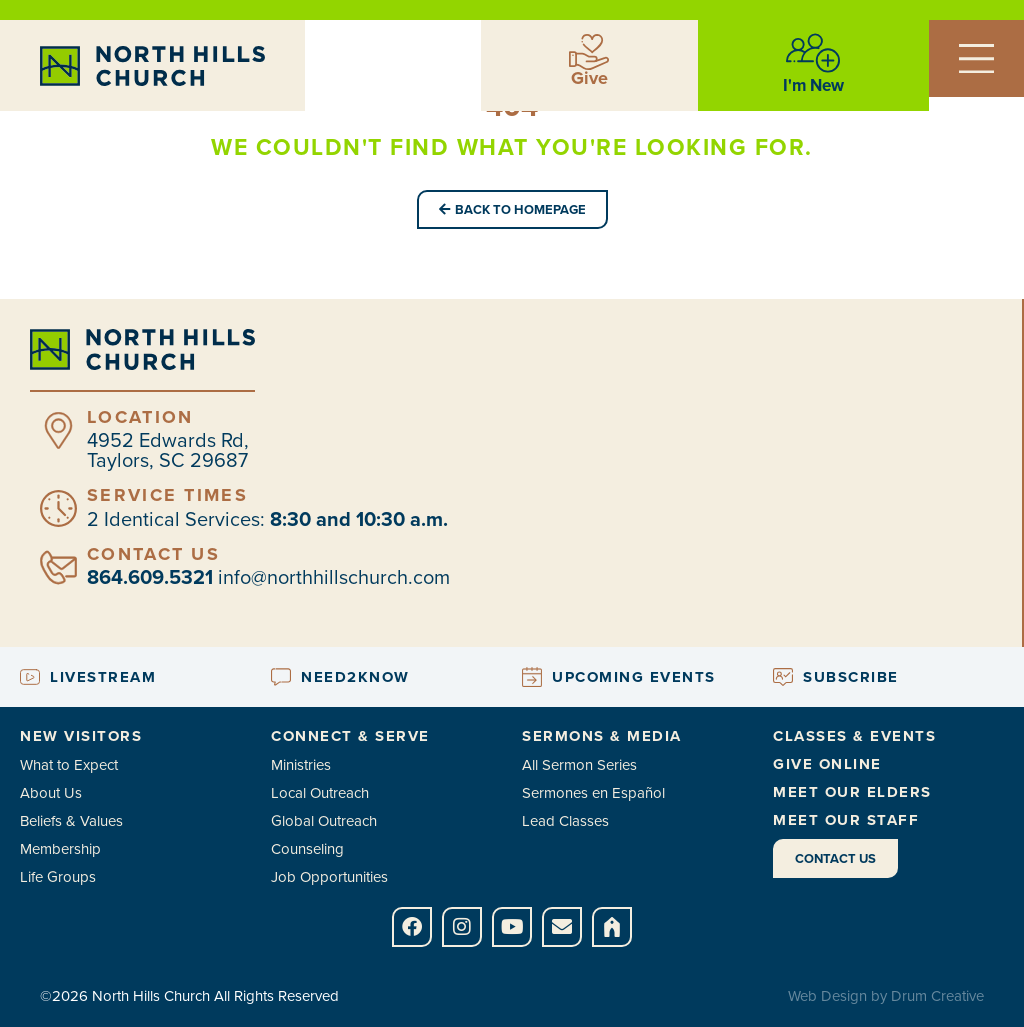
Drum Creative (937, 996)
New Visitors (81, 736)
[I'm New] (813, 53)
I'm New (813, 85)
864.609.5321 (150, 577)
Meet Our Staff (846, 820)
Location (140, 417)
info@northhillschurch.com (334, 577)
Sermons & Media (602, 736)
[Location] (58, 430)
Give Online (827, 764)
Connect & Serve (350, 736)
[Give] (589, 52)
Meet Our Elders (852, 792)
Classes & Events (854, 736)
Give (589, 78)
